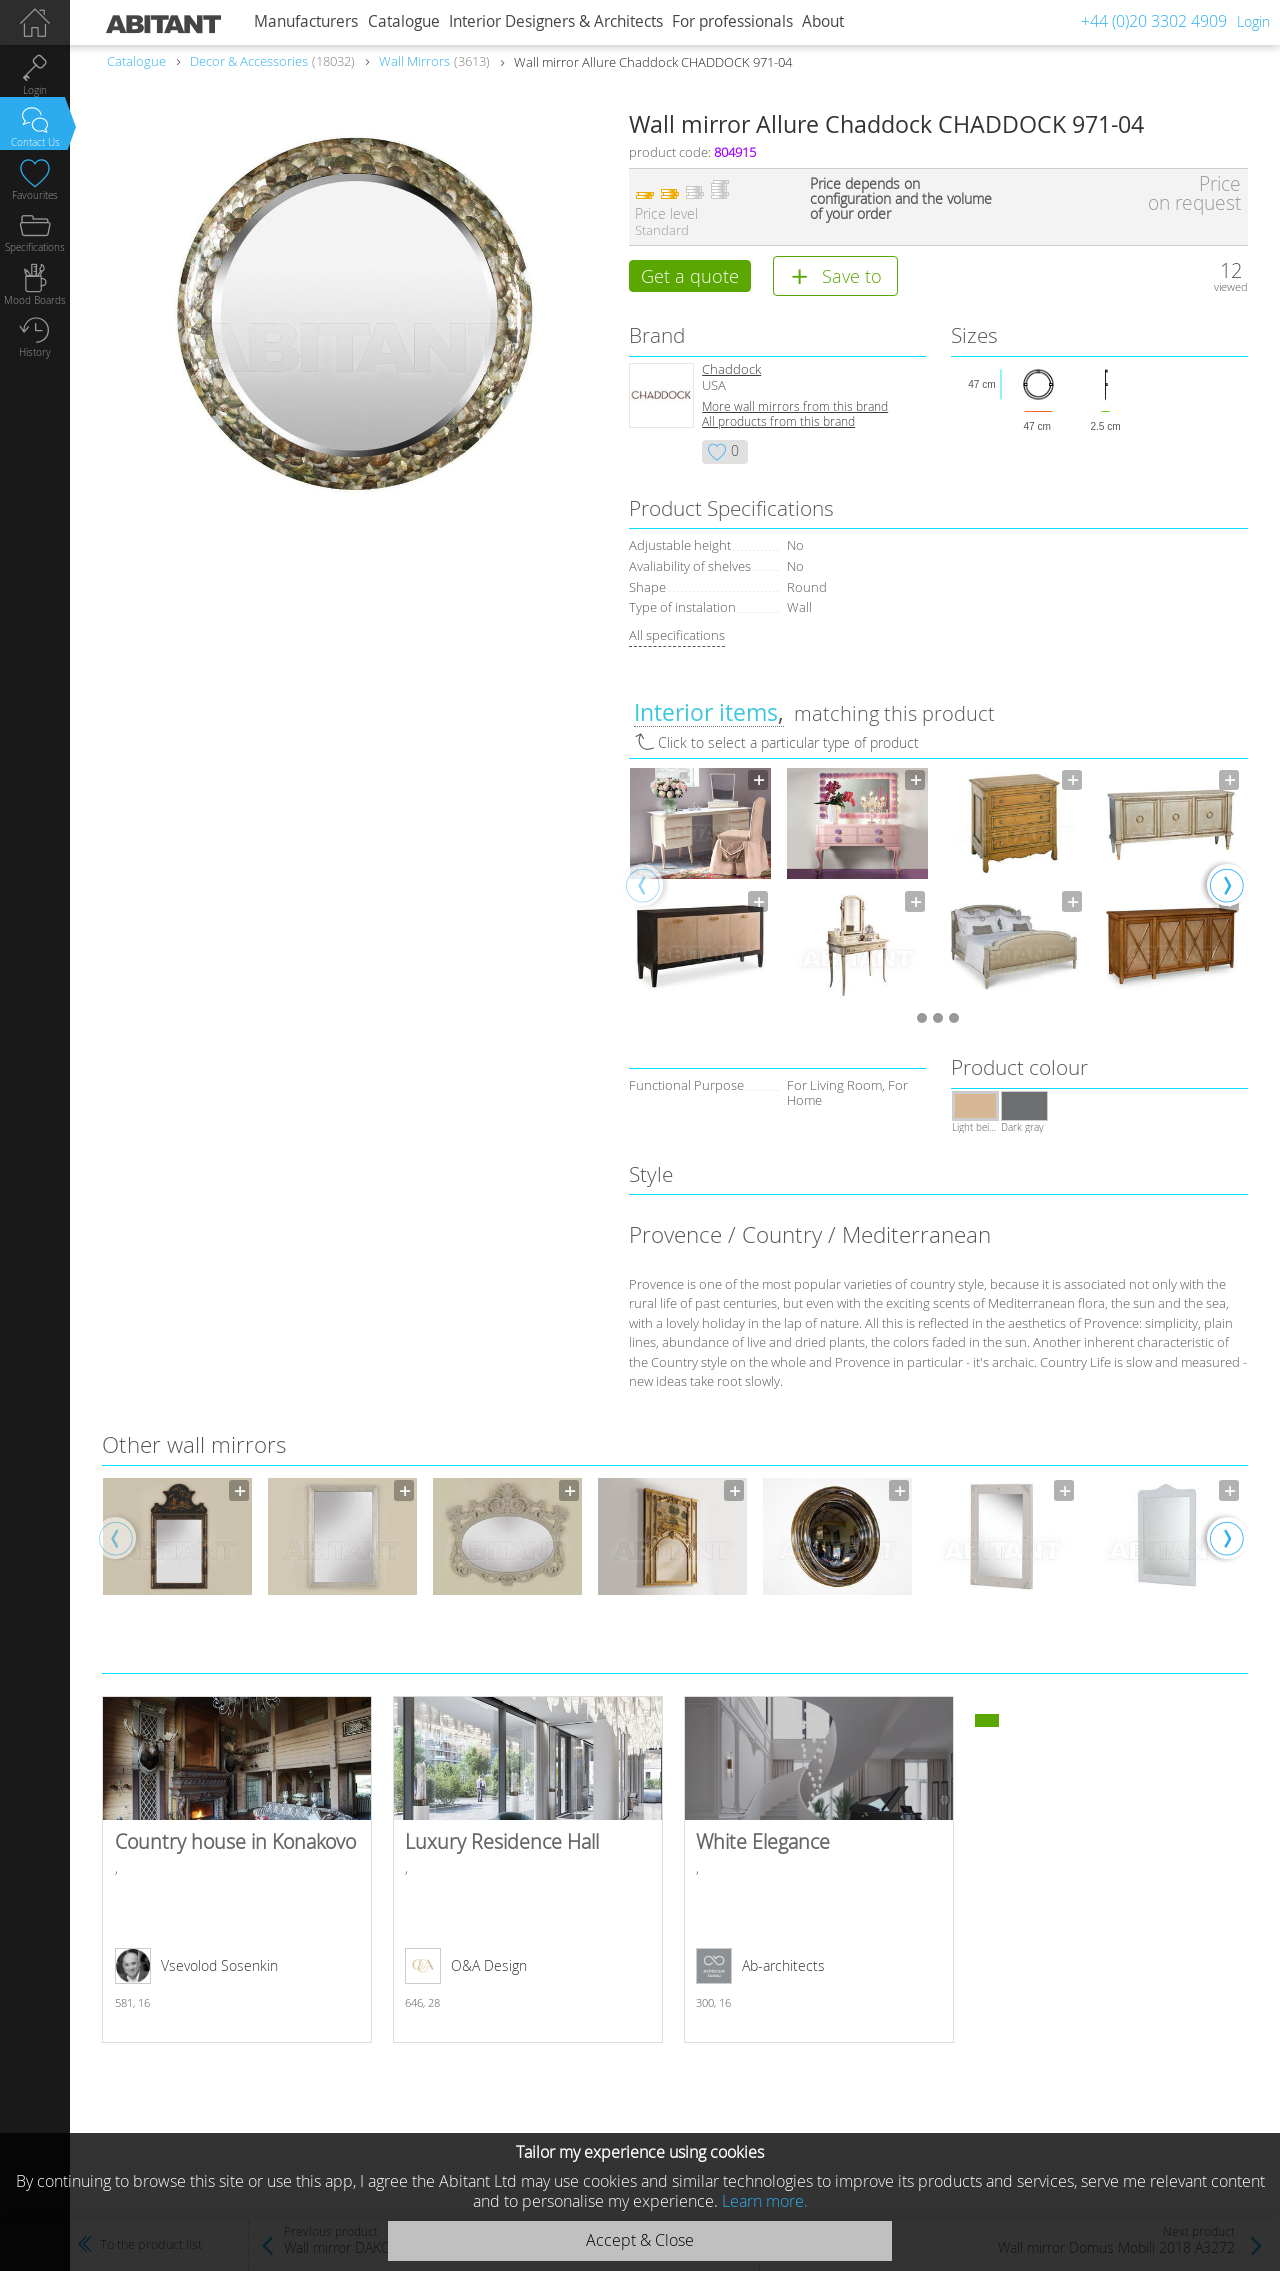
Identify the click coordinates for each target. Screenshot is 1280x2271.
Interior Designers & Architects (556, 21)
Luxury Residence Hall (528, 1873)
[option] (700, 888)
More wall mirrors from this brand (795, 409)
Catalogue (404, 21)
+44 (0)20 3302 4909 (1154, 21)
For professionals (732, 21)
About (823, 21)
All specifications (677, 638)
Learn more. (765, 2201)
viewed (1231, 286)
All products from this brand (778, 424)
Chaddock (731, 372)
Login (1253, 21)
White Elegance (819, 1873)
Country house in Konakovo (237, 1873)
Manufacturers (306, 21)
